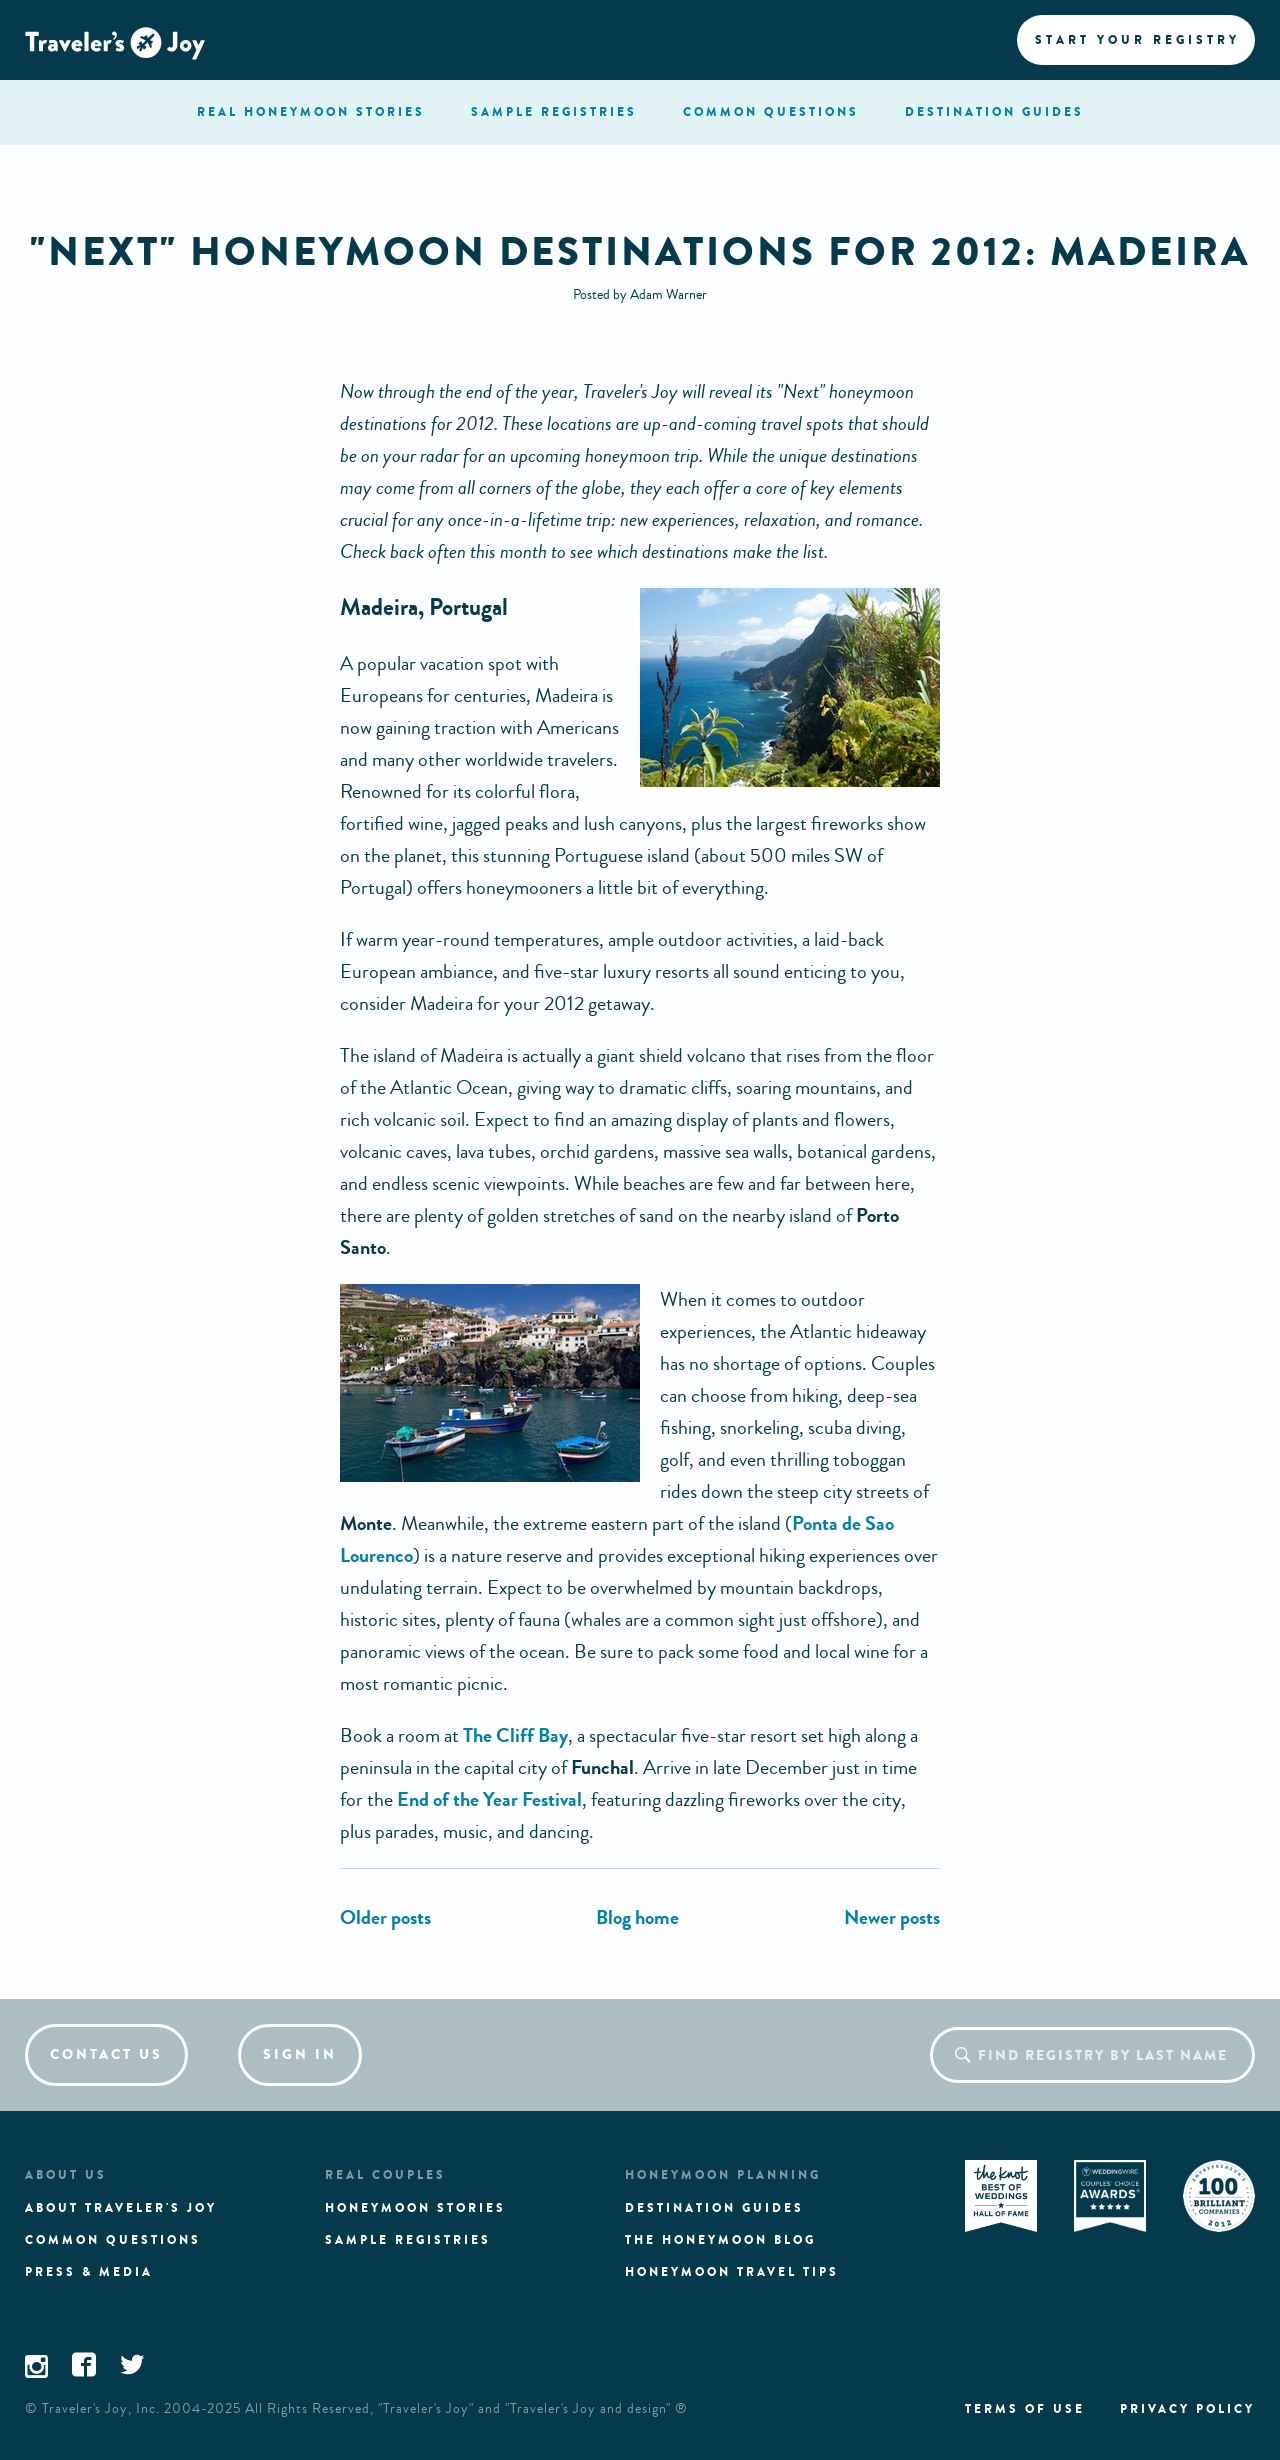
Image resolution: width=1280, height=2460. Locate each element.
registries (554, 112)
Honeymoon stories (415, 2208)
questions (771, 112)
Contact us (106, 2054)
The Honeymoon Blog (720, 2240)
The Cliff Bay (515, 1735)
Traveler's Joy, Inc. (101, 2409)
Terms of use (1025, 2409)
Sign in (300, 2054)
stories (311, 112)
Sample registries (408, 2240)
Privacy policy (1187, 2409)
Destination (994, 112)
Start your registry (1137, 40)
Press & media (89, 2272)
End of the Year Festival (489, 1799)
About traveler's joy (121, 2208)
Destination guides (714, 2208)
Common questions (113, 2240)
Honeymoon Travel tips (732, 2272)
